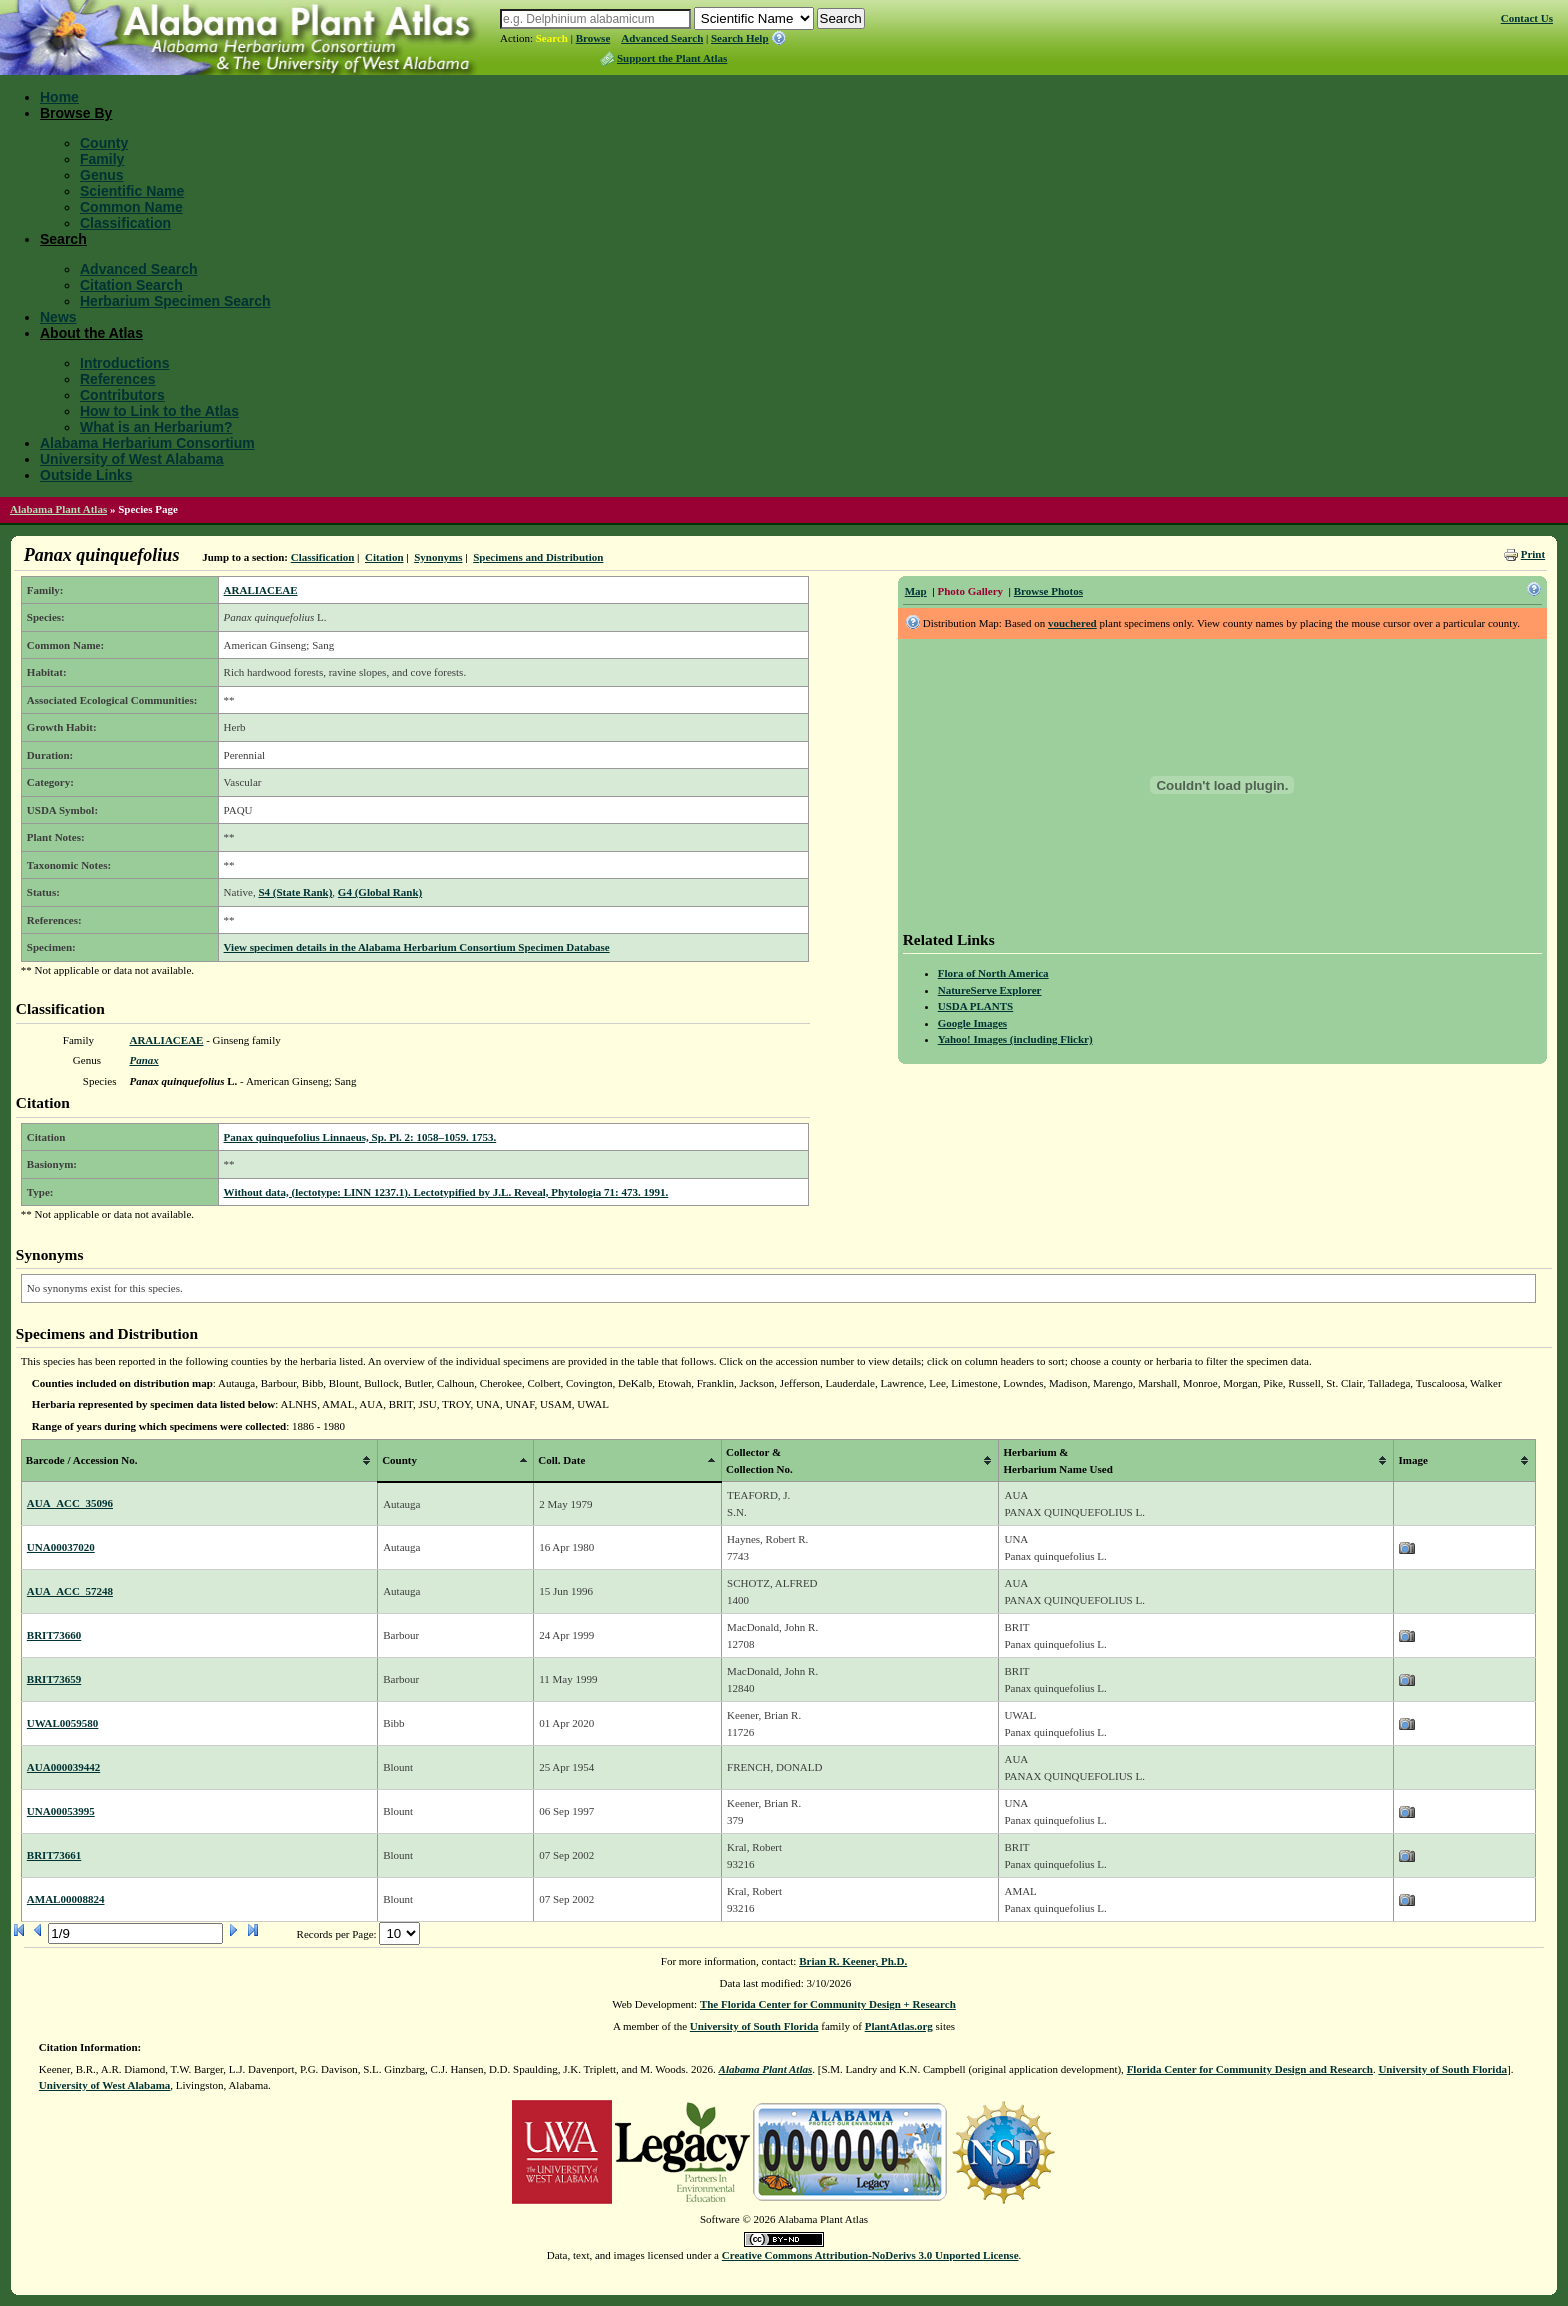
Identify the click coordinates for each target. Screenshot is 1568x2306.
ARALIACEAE (261, 590)
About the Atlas (91, 333)
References (118, 379)
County (104, 143)
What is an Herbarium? (156, 427)
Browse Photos (1048, 591)
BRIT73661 (54, 1855)
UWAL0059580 (63, 1723)
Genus (102, 175)
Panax (143, 1060)
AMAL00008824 (66, 1899)
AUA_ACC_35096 (70, 1503)
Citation (384, 557)
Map (916, 591)
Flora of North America (993, 973)
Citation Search (131, 285)
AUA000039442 (63, 1767)
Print (1533, 554)
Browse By (76, 113)
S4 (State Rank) (295, 892)
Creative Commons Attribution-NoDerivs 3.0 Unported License (870, 2255)
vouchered (1072, 623)
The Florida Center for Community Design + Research (828, 2004)
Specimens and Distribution (538, 557)
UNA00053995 (61, 1811)
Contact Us (1527, 18)
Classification (125, 223)
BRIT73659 (54, 1679)
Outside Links (86, 475)
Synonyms (438, 557)
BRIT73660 (54, 1635)
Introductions (124, 363)
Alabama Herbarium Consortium (147, 443)
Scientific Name (132, 191)
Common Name (131, 207)
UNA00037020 (61, 1547)
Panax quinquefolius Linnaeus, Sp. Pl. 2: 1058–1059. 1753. (360, 1137)
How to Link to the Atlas (159, 411)
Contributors (122, 395)
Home (59, 97)
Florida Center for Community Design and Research (1250, 2069)
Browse (593, 38)
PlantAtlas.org (899, 2026)
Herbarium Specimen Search (175, 301)
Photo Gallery (970, 591)
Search (552, 38)
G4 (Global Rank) (380, 892)
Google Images (972, 1023)
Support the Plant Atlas (672, 58)
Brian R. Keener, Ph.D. (853, 1961)
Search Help (740, 38)
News (58, 317)
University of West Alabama (132, 459)
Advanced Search (662, 38)
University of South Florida (754, 2026)
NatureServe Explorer (990, 990)
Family (102, 159)
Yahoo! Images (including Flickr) (1015, 1039)
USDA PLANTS (976, 1006)
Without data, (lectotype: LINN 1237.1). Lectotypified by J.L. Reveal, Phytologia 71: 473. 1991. (446, 1192)
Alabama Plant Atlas (58, 509)
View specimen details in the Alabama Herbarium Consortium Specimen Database (417, 947)
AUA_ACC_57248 (70, 1591)
